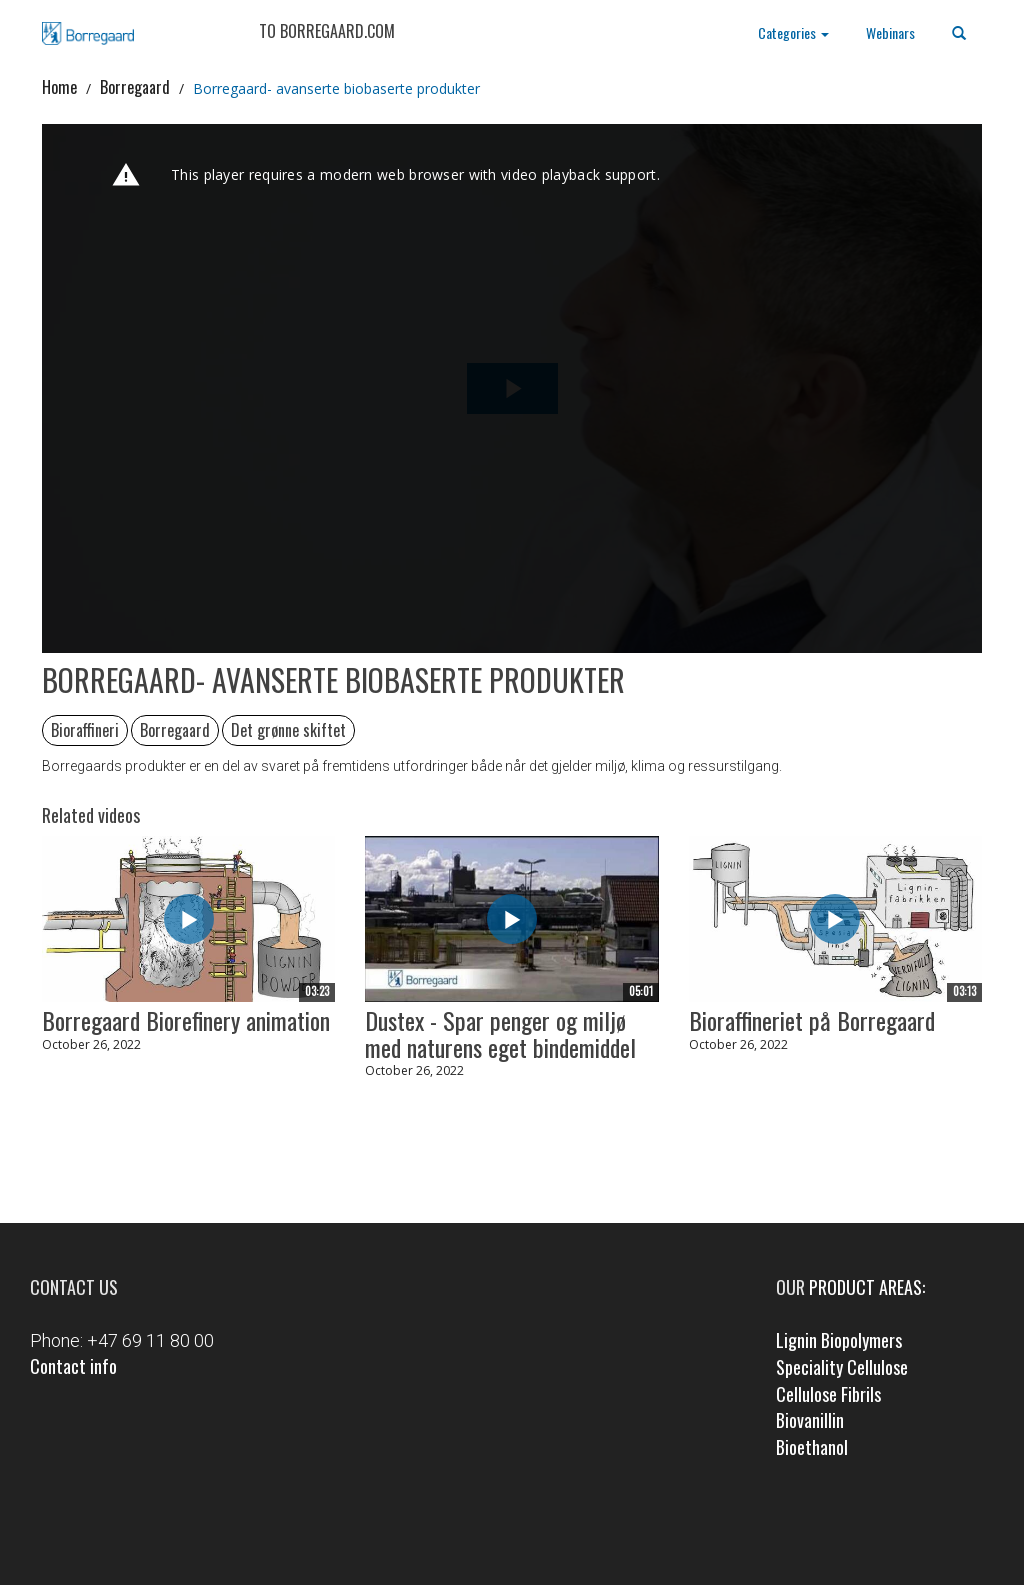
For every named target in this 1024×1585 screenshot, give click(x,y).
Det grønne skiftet (288, 730)
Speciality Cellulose (842, 1367)
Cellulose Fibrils (828, 1394)
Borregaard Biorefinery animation (186, 1020)
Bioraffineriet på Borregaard (812, 1020)
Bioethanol (812, 1447)
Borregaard (135, 87)
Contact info (73, 1366)
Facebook (484, 1532)
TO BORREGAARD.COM (327, 31)
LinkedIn (540, 1532)
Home (59, 87)
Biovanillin (810, 1420)
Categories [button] (793, 32)
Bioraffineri (85, 730)
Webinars (890, 32)
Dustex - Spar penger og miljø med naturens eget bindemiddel (500, 1033)
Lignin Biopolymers (839, 1340)
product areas (865, 1287)
